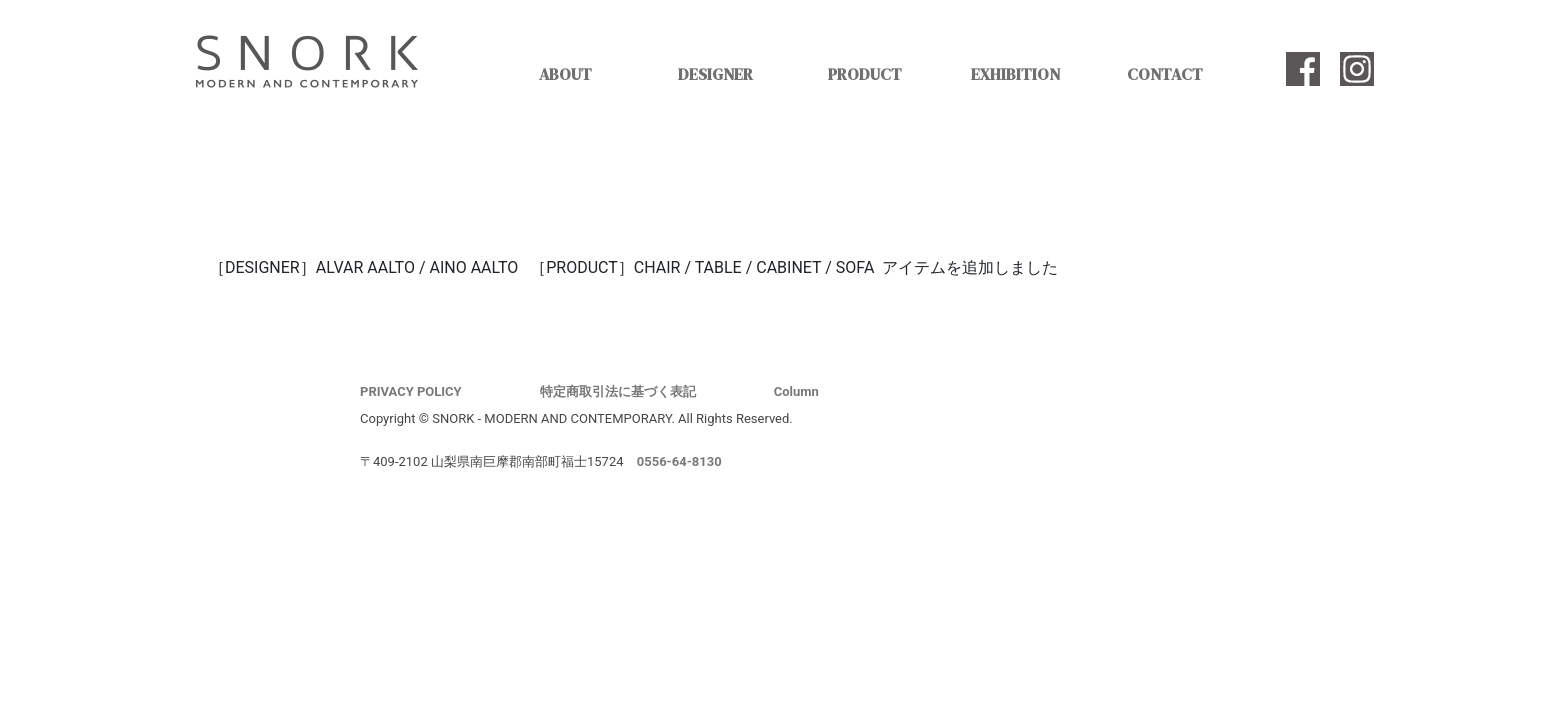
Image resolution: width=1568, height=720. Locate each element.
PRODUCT (865, 74)
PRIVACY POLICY (411, 391)
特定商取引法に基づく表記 (618, 391)
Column (796, 391)
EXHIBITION (1015, 74)
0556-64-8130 (679, 461)
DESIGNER (715, 74)
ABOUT (565, 74)
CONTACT (1165, 74)
